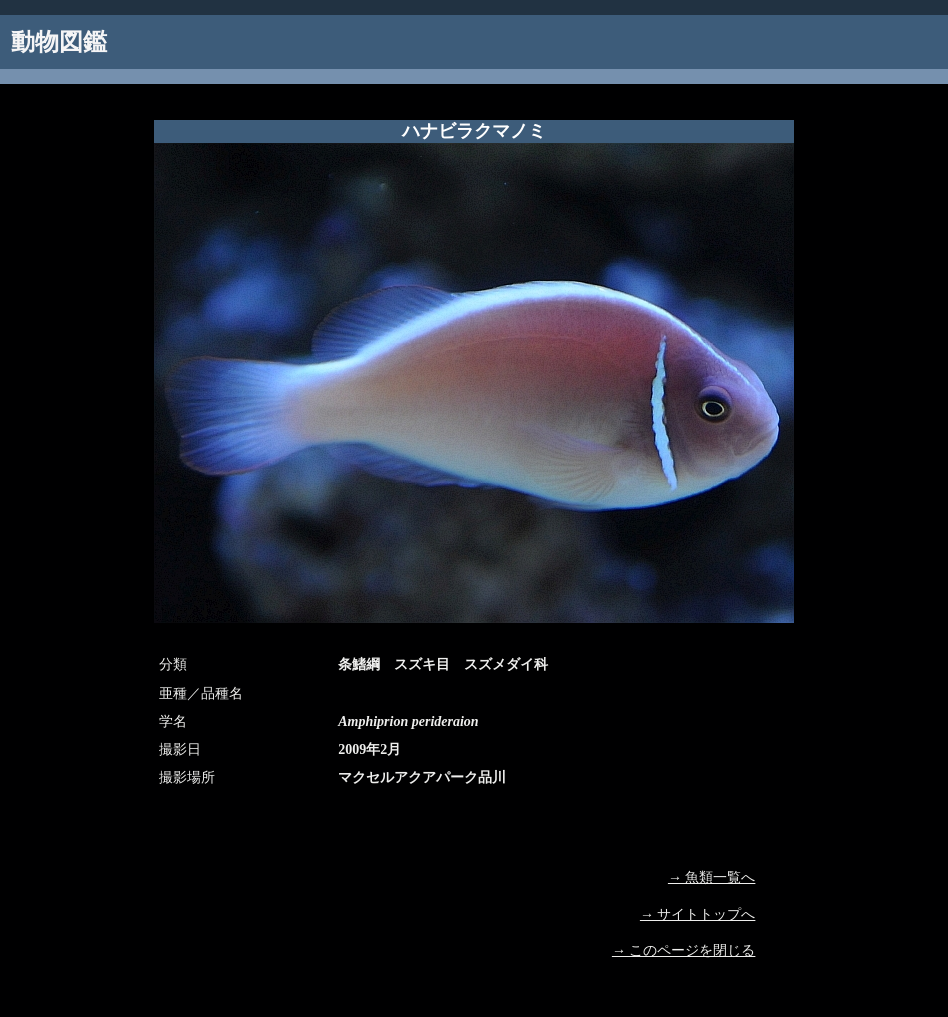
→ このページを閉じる (684, 950)
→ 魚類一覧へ (712, 877)
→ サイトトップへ (698, 914)
